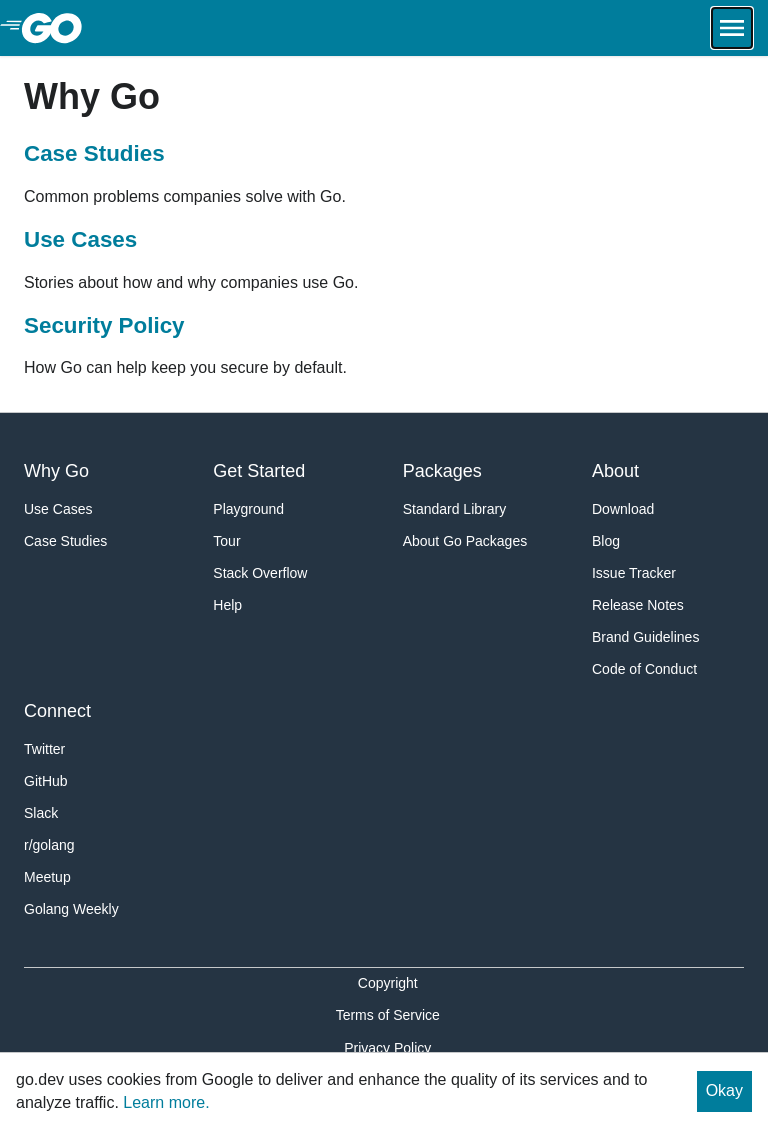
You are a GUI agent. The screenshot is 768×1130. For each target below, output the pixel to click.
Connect (57, 711)
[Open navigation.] (732, 28)
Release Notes (638, 605)
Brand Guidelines (645, 637)
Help (227, 605)
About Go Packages (465, 541)
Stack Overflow (260, 573)
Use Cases (80, 239)
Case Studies (94, 153)
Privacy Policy (387, 1048)
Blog (606, 541)
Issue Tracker (634, 573)
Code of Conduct (644, 669)
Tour (226, 541)
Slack (41, 813)
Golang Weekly (71, 909)
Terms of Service (388, 1015)
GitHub (46, 781)
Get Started (259, 471)
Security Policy (104, 325)
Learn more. (166, 1102)
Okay (724, 1090)
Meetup (47, 877)
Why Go (56, 471)
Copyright (388, 983)
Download (623, 509)
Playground (248, 509)
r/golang (49, 845)
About (615, 471)
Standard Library (455, 509)
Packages (442, 471)
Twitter (44, 749)
